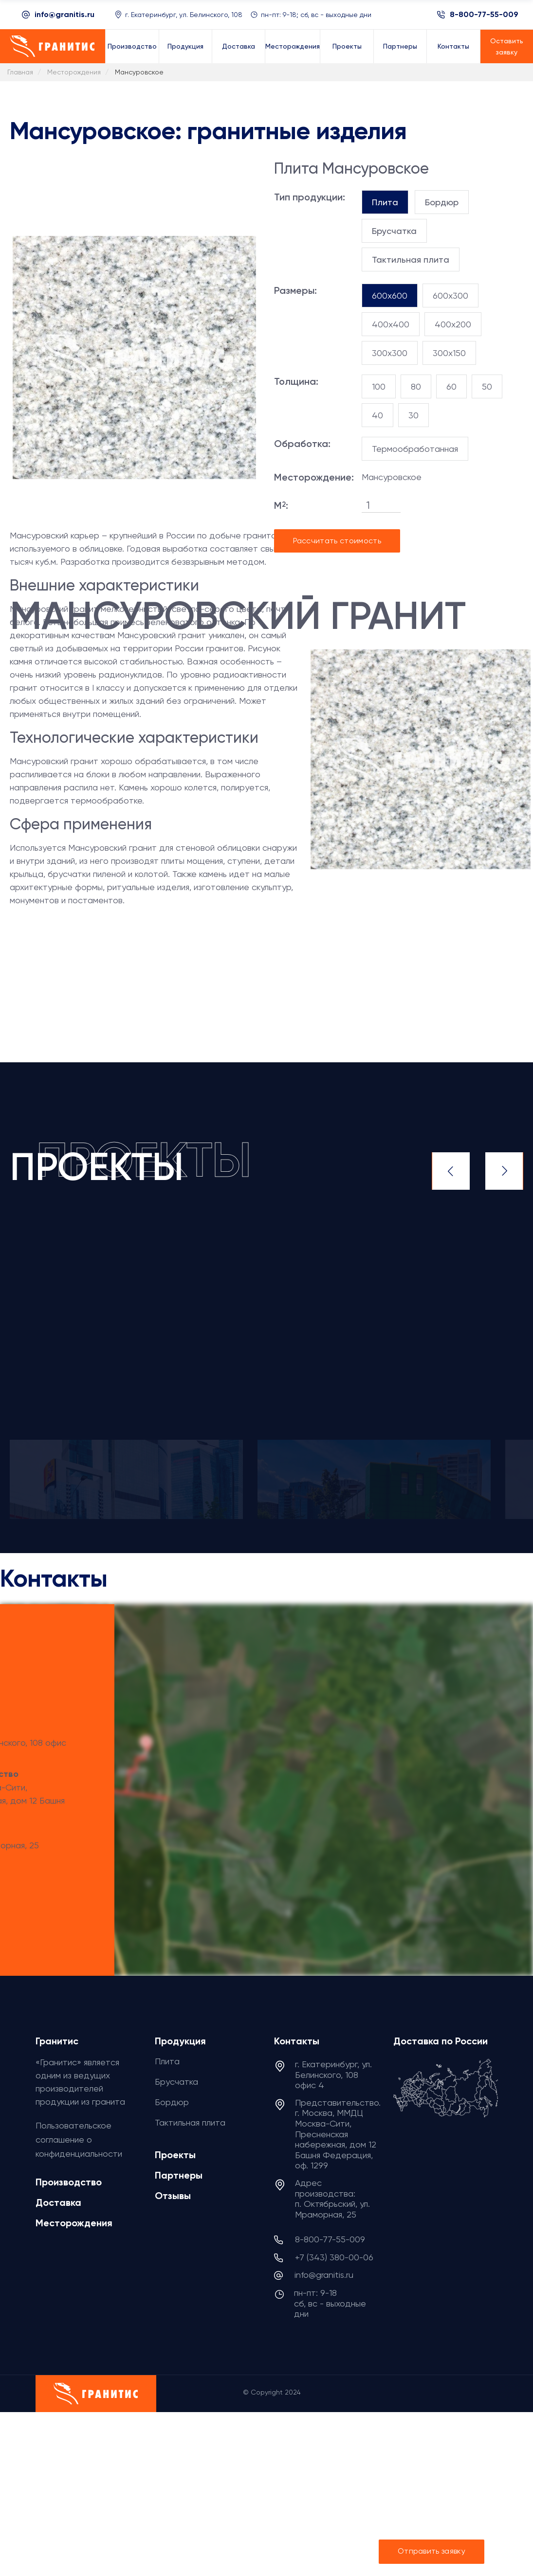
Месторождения (74, 2223)
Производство (69, 2182)
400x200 (453, 324)
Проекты (175, 2155)
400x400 (390, 324)
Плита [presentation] (385, 202)
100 (379, 386)
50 (487, 386)
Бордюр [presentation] (442, 202)
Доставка (58, 2202)
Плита (167, 2061)
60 (451, 386)
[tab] (385, 202)
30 (413, 415)
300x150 (449, 353)
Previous (451, 1171)
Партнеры (178, 2175)
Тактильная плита (190, 2122)
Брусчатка (176, 2081)
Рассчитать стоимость (337, 540)
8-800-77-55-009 (484, 14)
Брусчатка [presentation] (394, 231)
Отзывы (173, 2195)
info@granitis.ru (64, 14)
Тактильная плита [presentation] (410, 259)
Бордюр (172, 2102)
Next (504, 1171)
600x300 (450, 295)
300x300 (389, 353)
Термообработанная (415, 449)
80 (416, 386)
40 (377, 415)
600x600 (389, 295)
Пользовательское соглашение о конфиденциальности (79, 2139)
